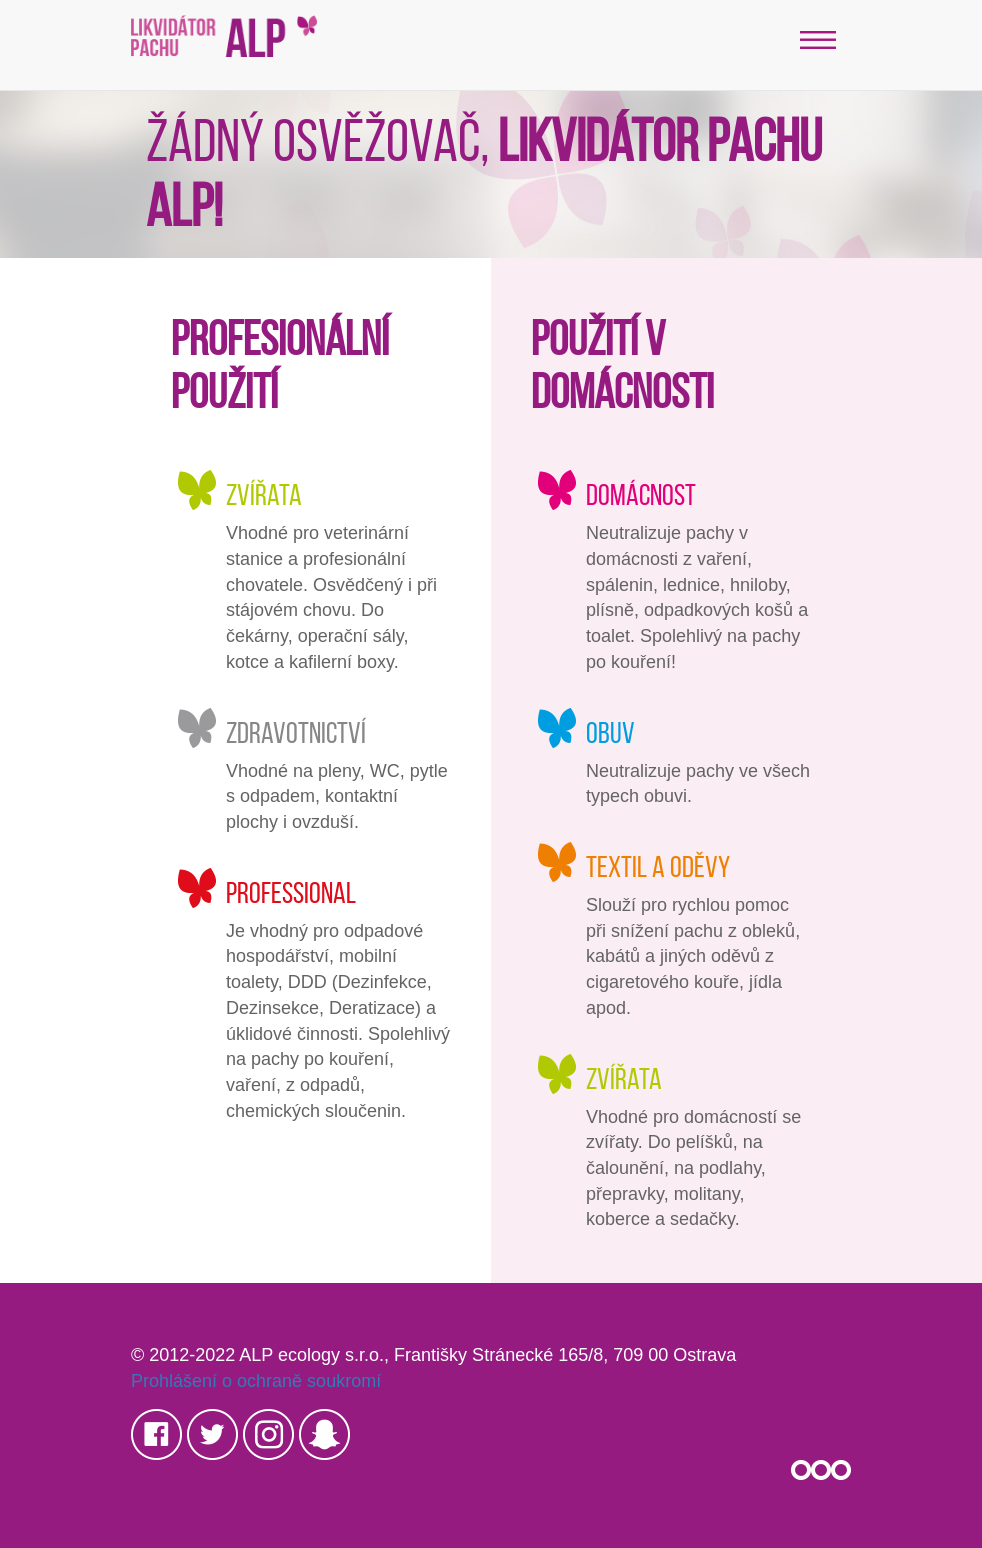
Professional (291, 892)
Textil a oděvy (658, 866)
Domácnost (641, 494)
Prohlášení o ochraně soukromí (256, 1381)
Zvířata (264, 494)
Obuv (610, 732)
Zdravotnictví (296, 732)
